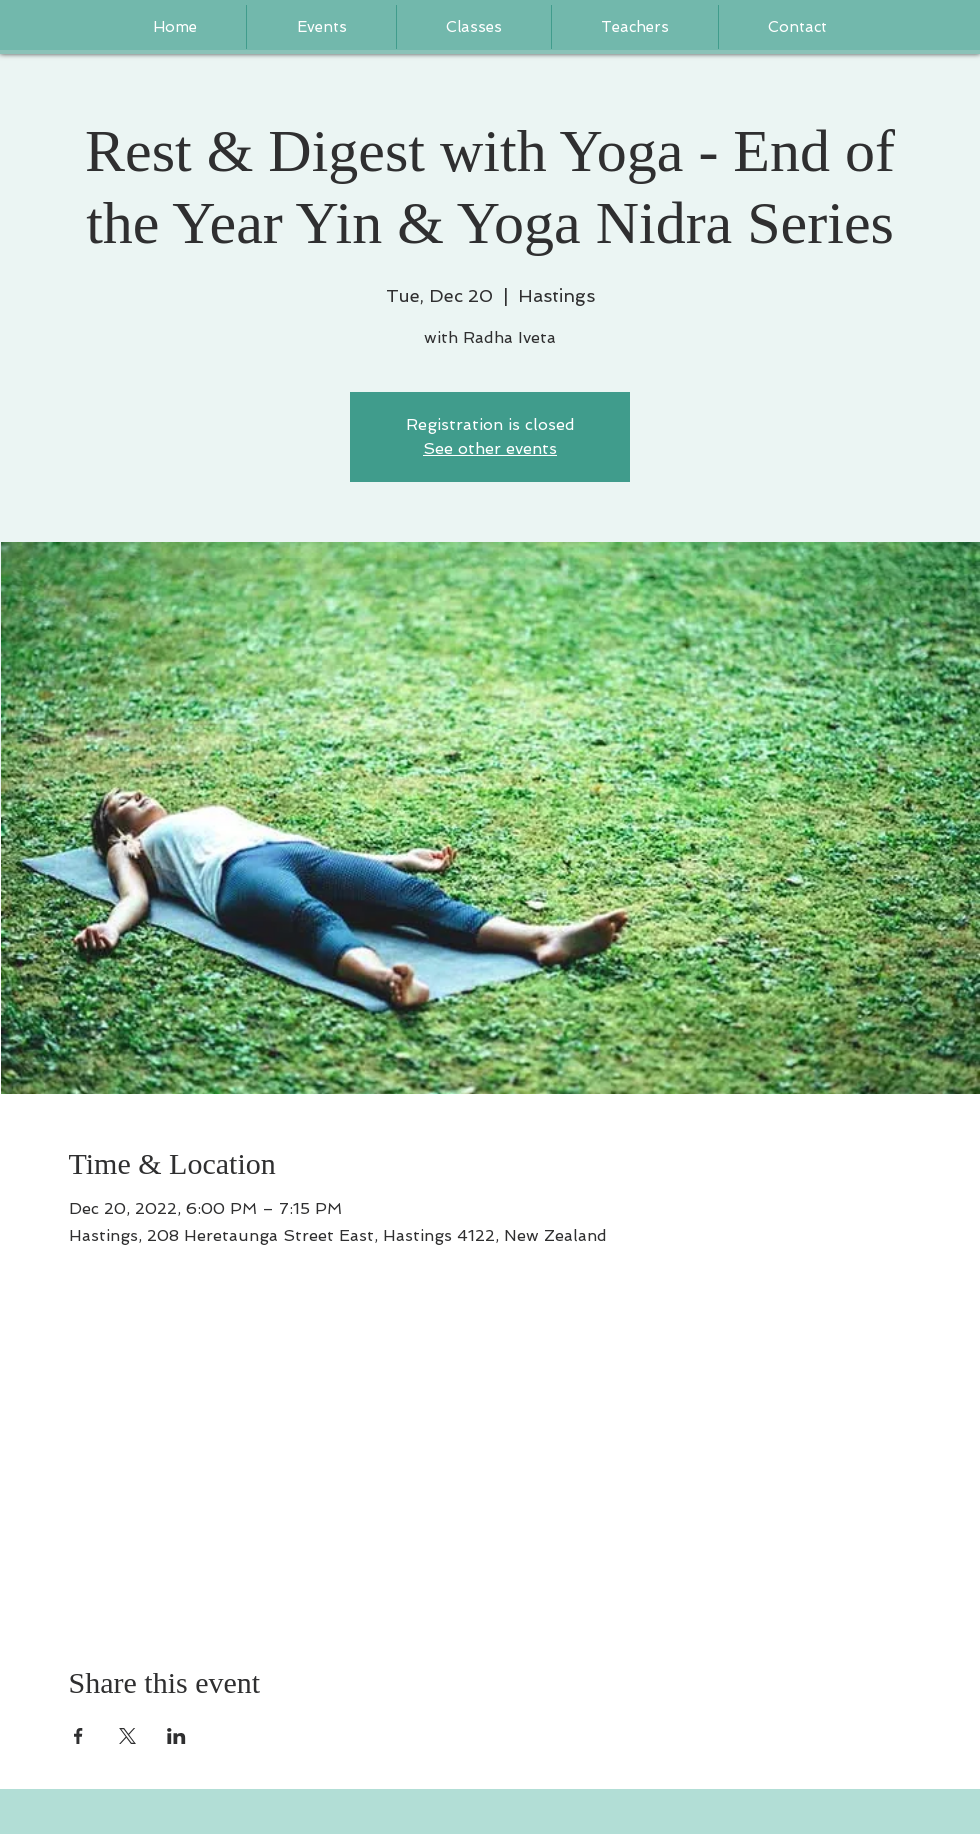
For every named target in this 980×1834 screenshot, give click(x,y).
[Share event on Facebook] (78, 1736)
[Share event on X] (127, 1736)
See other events (490, 448)
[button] (635, 27)
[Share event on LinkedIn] (176, 1736)
